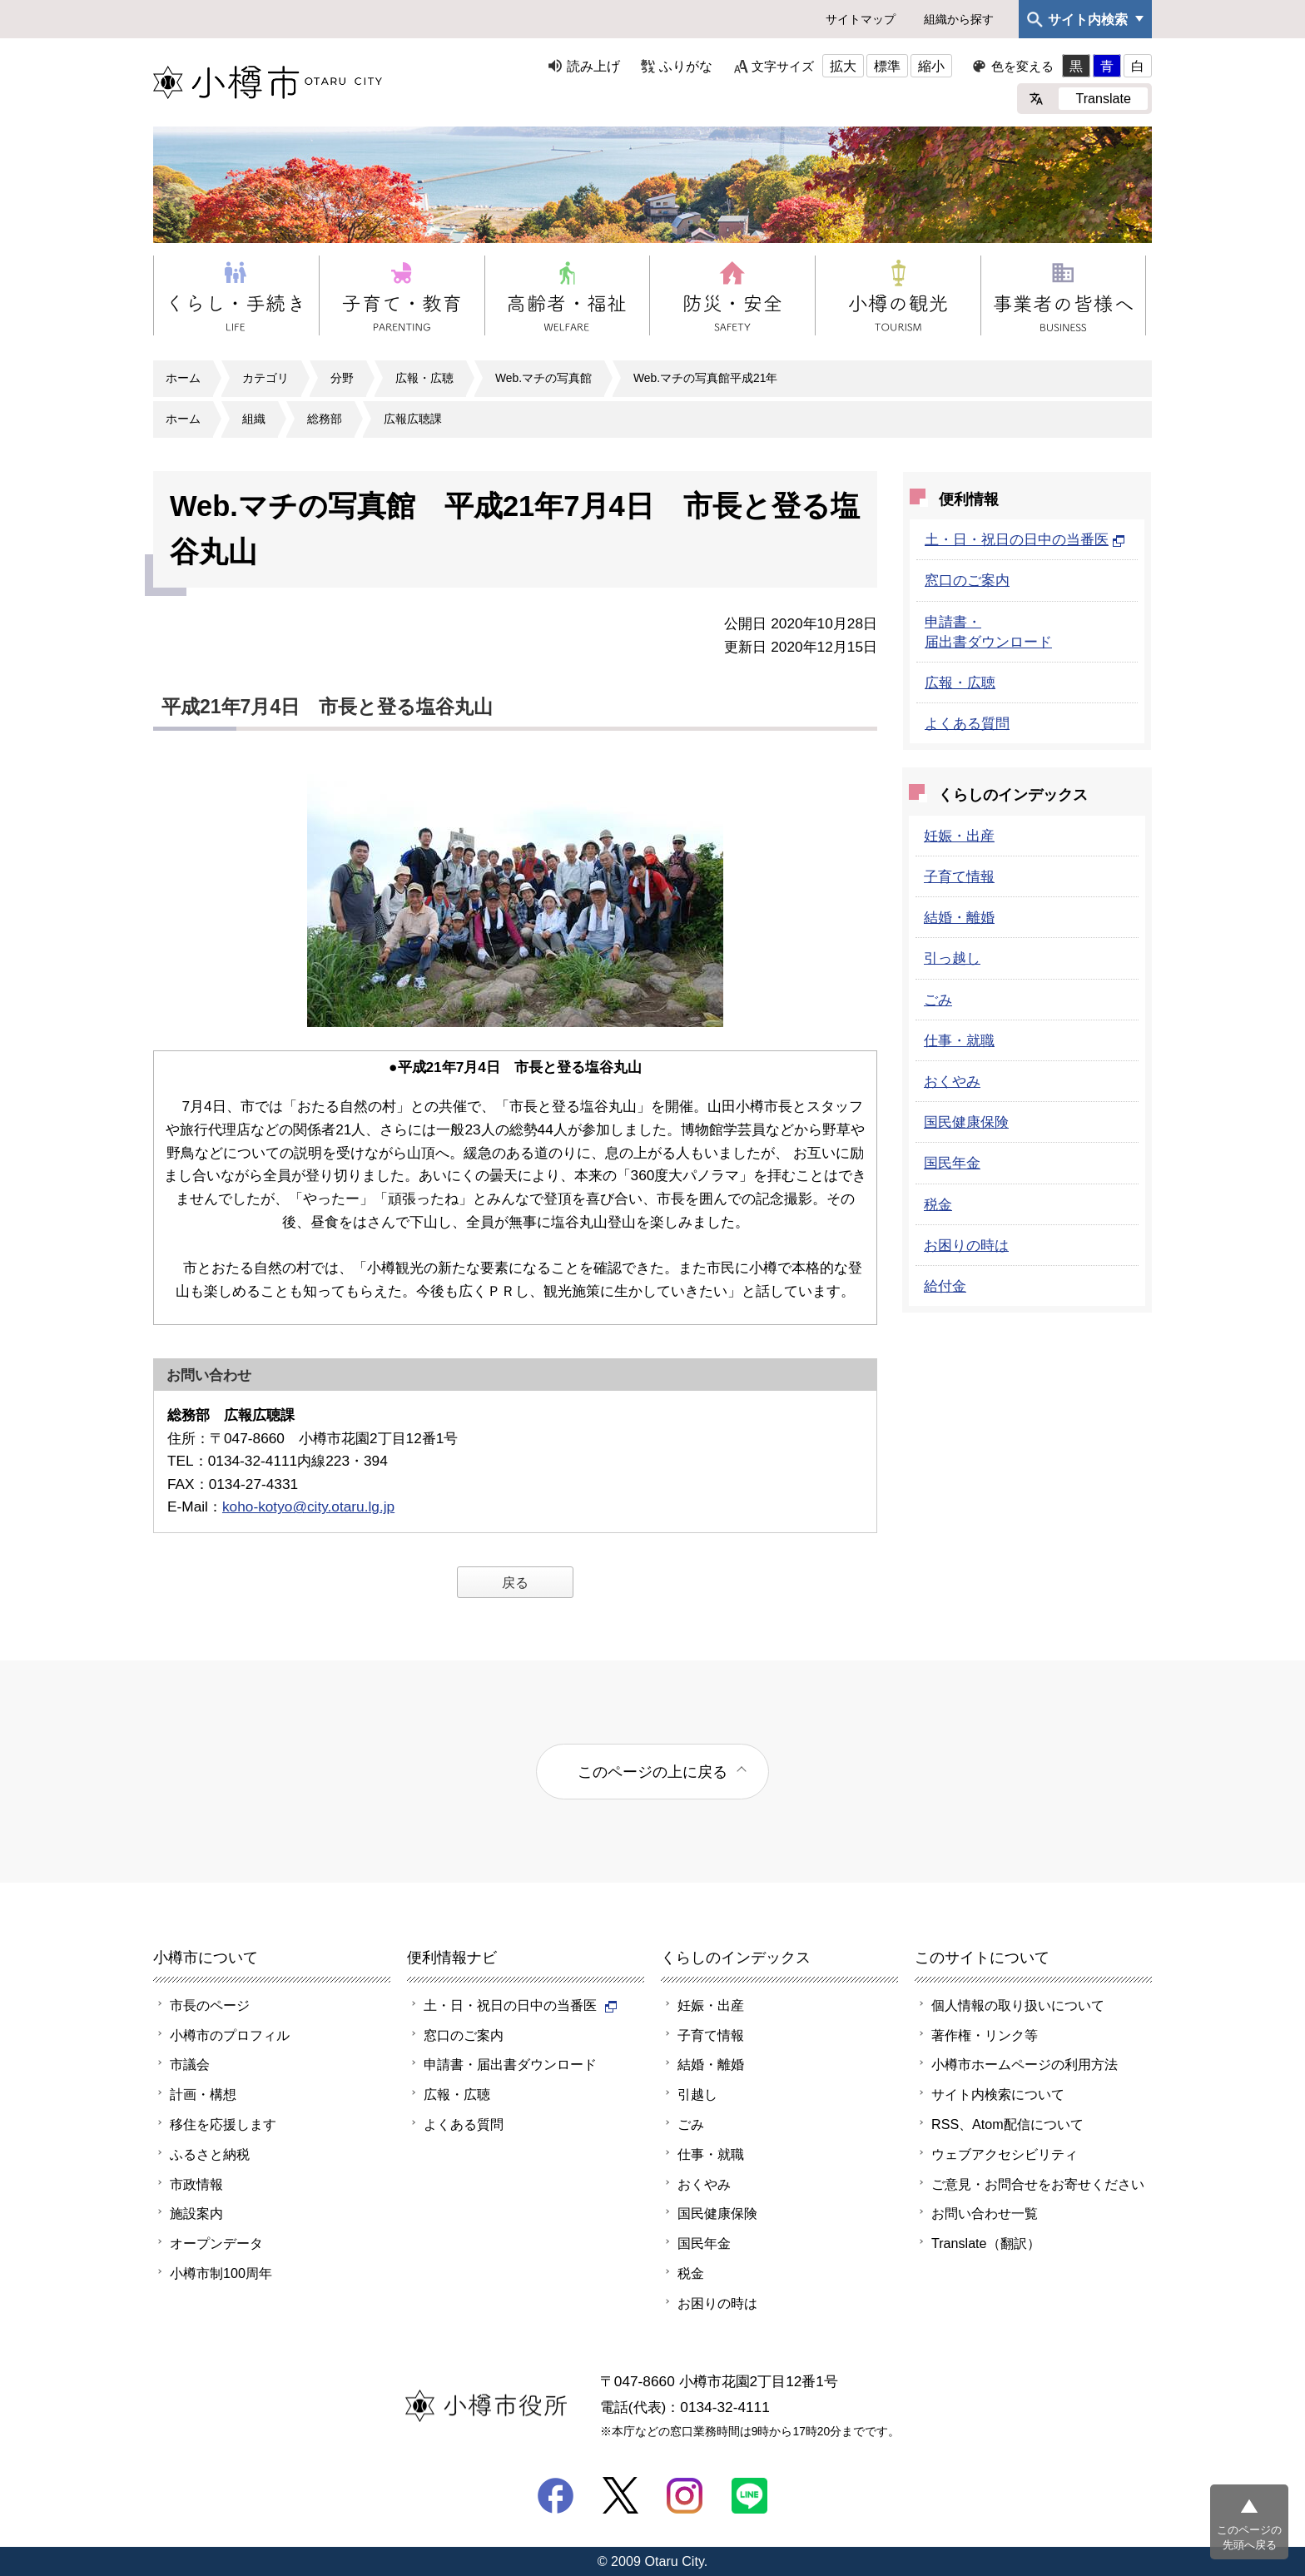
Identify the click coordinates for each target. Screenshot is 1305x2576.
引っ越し (952, 958)
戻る (515, 1582)
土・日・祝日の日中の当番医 (1025, 539)
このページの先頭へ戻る (1249, 2537)
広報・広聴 (424, 378)
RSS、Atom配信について (1007, 2124)
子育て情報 (959, 876)
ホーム (183, 378)
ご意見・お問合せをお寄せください (1037, 2183)
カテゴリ (265, 378)
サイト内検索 (1088, 19)
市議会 (190, 2064)
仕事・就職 (959, 1040)
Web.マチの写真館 (543, 378)
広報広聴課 (413, 418)
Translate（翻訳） (985, 2243)
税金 (938, 1204)
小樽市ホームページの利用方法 (1024, 2064)
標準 (887, 65)
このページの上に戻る (652, 1771)
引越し (697, 2094)
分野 (342, 378)
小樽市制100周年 (221, 2273)
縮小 (931, 65)
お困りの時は (966, 1245)
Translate (1103, 98)
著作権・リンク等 (984, 2035)
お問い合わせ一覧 (984, 2213)
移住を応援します (223, 2124)
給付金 (945, 1286)
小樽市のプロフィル (230, 2035)
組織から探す (959, 19)
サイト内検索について (997, 2094)
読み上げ (593, 65)
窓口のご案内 (967, 580)
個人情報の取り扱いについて (1017, 2005)
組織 (253, 418)
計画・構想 (203, 2094)
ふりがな (685, 65)
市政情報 (196, 2183)
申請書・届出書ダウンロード (510, 2064)
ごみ (938, 999)
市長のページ (210, 2005)
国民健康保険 (966, 1122)
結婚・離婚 (959, 917)
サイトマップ (861, 19)
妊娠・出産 (959, 835)
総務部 (324, 418)
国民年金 (952, 1162)
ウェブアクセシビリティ (1004, 2154)
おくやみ (952, 1081)
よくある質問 (967, 723)
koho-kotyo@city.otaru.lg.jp (308, 1506)
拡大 (843, 65)
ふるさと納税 (210, 2154)
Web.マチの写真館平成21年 (705, 378)
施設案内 (196, 2213)
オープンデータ (216, 2243)
